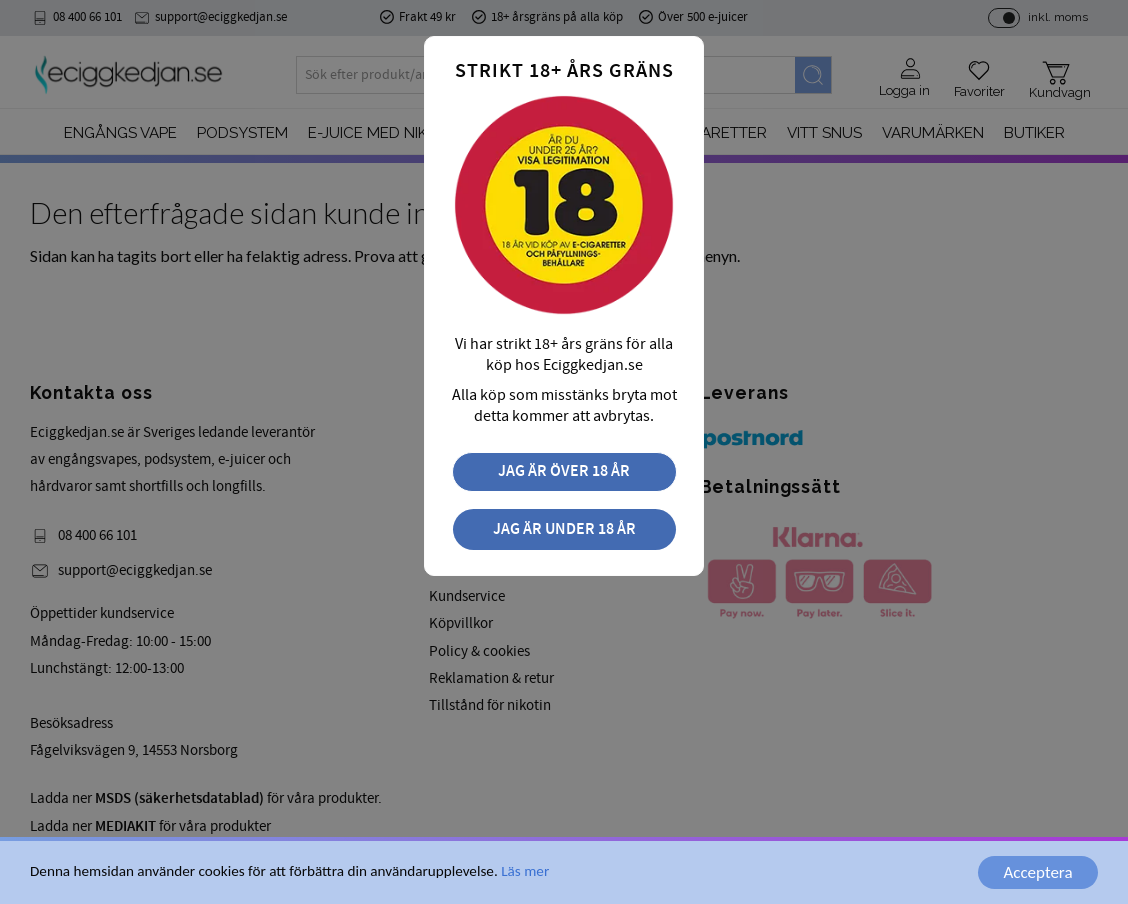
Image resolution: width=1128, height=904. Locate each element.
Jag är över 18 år (564, 471)
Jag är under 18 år (564, 529)
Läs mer (525, 872)
